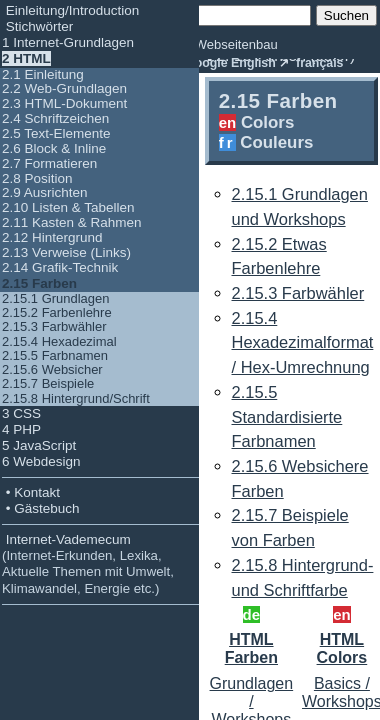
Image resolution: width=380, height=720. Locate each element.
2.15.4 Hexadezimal (59, 341)
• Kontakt (31, 492)
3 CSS (21, 413)
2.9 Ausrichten (45, 192)
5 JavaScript (39, 445)
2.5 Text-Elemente (56, 133)
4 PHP (21, 429)
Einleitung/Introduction (70, 10)
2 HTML (26, 58)
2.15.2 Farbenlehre (57, 312)
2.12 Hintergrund (52, 237)
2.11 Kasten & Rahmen (72, 222)
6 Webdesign (41, 461)
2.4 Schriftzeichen (55, 118)
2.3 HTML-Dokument (64, 103)
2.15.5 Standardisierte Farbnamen (287, 416)
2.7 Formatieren (49, 163)
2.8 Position (37, 178)
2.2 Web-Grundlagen (64, 88)
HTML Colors (342, 648)
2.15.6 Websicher (52, 369)
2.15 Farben (39, 283)
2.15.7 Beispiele (48, 383)
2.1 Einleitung (43, 74)
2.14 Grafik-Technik (60, 267)
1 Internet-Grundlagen (68, 42)
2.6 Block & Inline (54, 148)
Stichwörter (37, 26)
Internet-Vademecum (88, 564)
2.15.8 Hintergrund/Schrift (76, 398)
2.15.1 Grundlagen (55, 298)
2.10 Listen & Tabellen (68, 207)
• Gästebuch (41, 508)
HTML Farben (251, 648)
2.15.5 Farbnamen (55, 355)
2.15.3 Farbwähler (54, 326)
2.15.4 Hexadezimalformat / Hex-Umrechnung (303, 342)
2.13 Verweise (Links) (66, 252)
